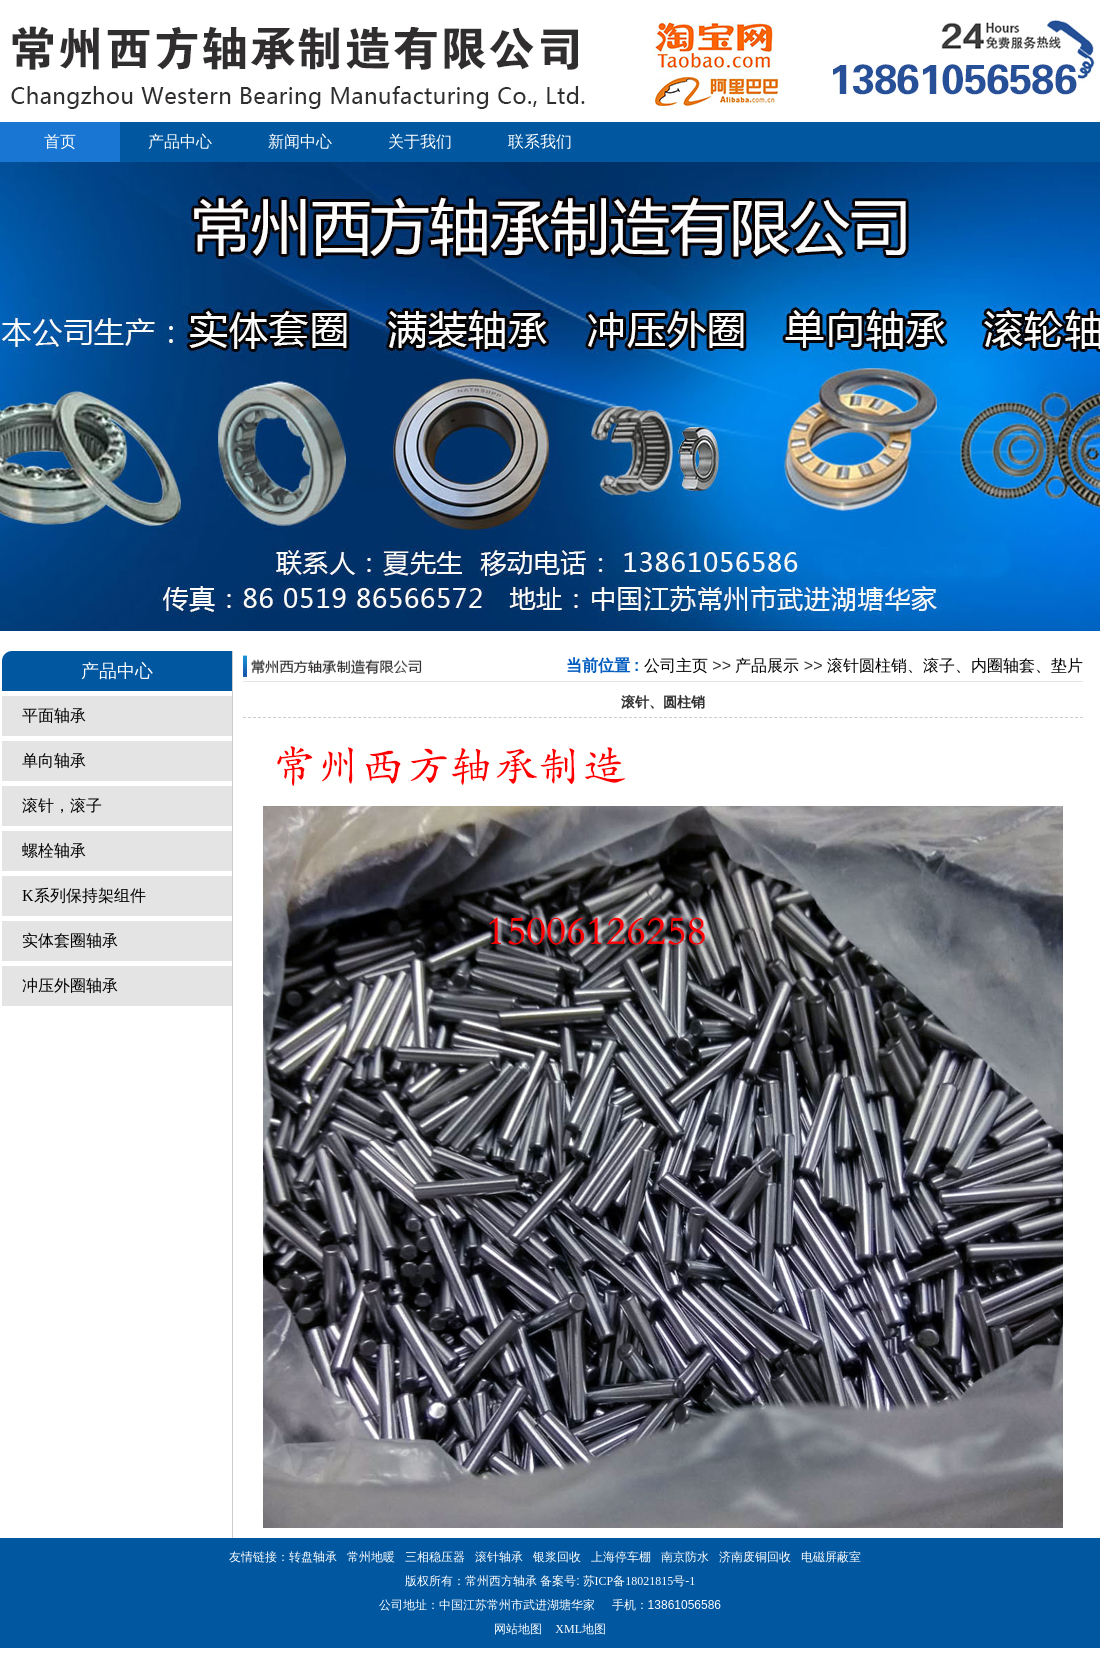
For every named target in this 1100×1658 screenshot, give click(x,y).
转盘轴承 (313, 1557)
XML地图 (580, 1629)
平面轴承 (54, 715)
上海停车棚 (621, 1557)
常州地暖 (371, 1557)
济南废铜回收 (755, 1557)
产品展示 (767, 665)
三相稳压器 (435, 1557)
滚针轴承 (499, 1557)
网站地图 (518, 1629)
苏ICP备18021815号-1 (638, 1581)
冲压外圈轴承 (70, 985)
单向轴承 (54, 760)
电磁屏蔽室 (831, 1557)
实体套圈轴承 (70, 940)
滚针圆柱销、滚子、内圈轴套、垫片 (955, 665)
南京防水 (685, 1557)
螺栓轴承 (54, 850)
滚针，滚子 (62, 805)
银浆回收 (557, 1557)
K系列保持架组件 (84, 895)
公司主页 (676, 665)
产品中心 (180, 141)
